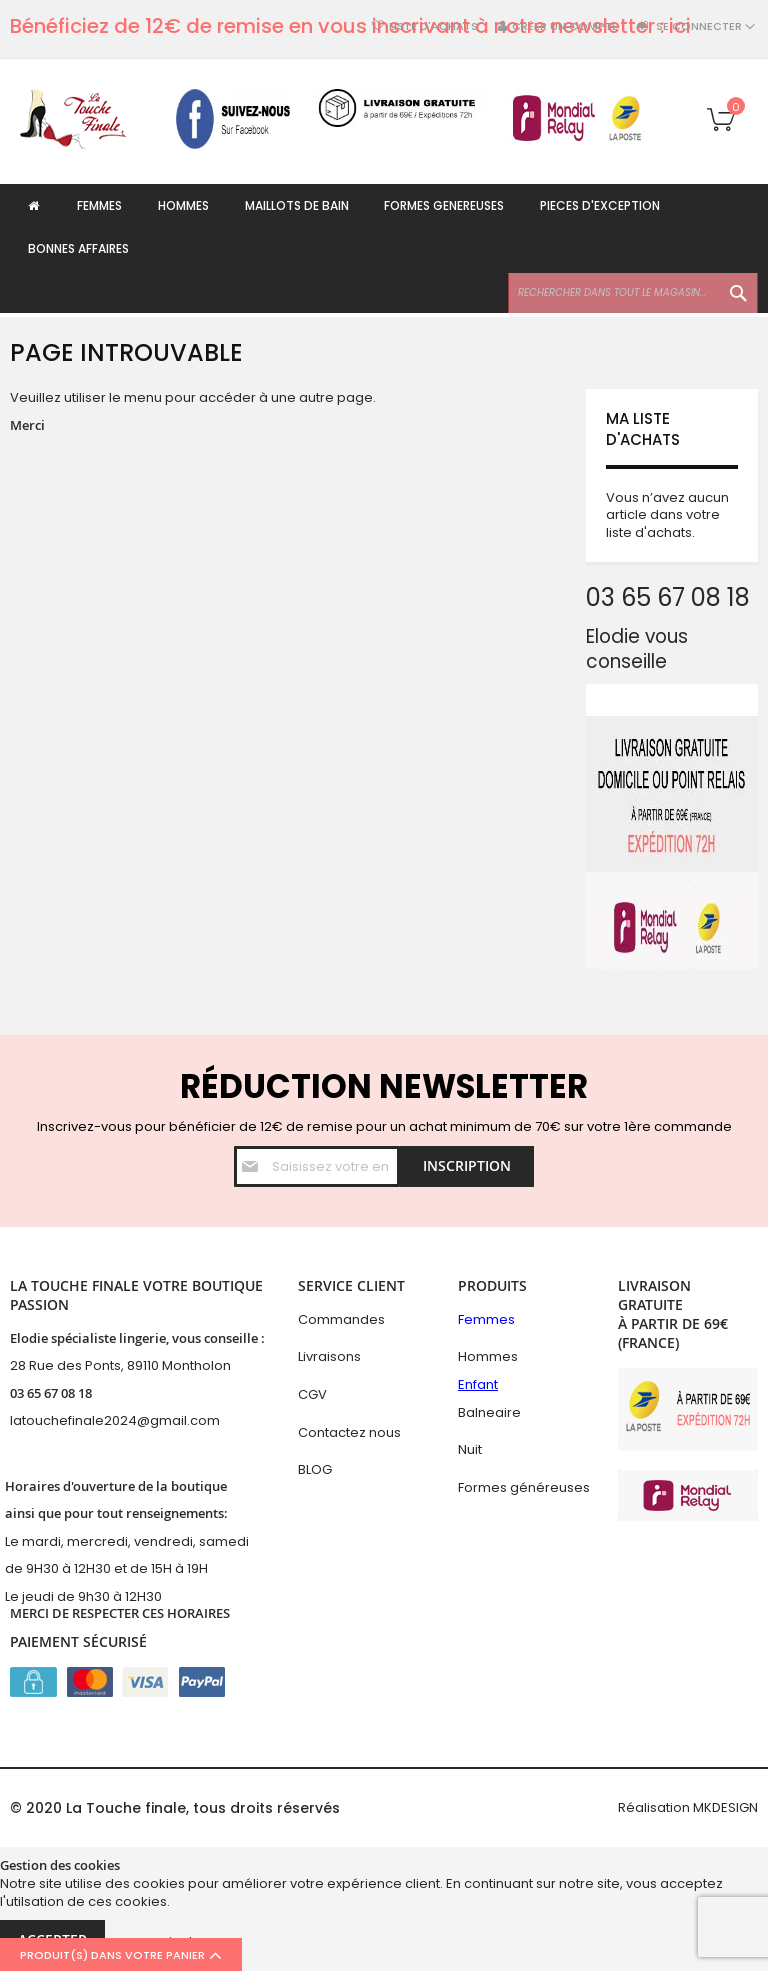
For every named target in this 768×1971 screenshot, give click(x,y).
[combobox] (633, 297)
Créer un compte (565, 26)
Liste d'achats (433, 26)
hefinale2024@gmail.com (135, 1420)
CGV (312, 1394)
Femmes (486, 1319)
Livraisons (329, 1356)
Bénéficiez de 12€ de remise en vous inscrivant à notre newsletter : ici (350, 26)
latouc (30, 1420)
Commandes (341, 1319)
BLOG (315, 1469)
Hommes (488, 1356)
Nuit (470, 1449)
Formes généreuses (524, 1487)
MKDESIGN (725, 1807)
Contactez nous (349, 1432)
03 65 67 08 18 (51, 1393)
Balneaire (489, 1412)
